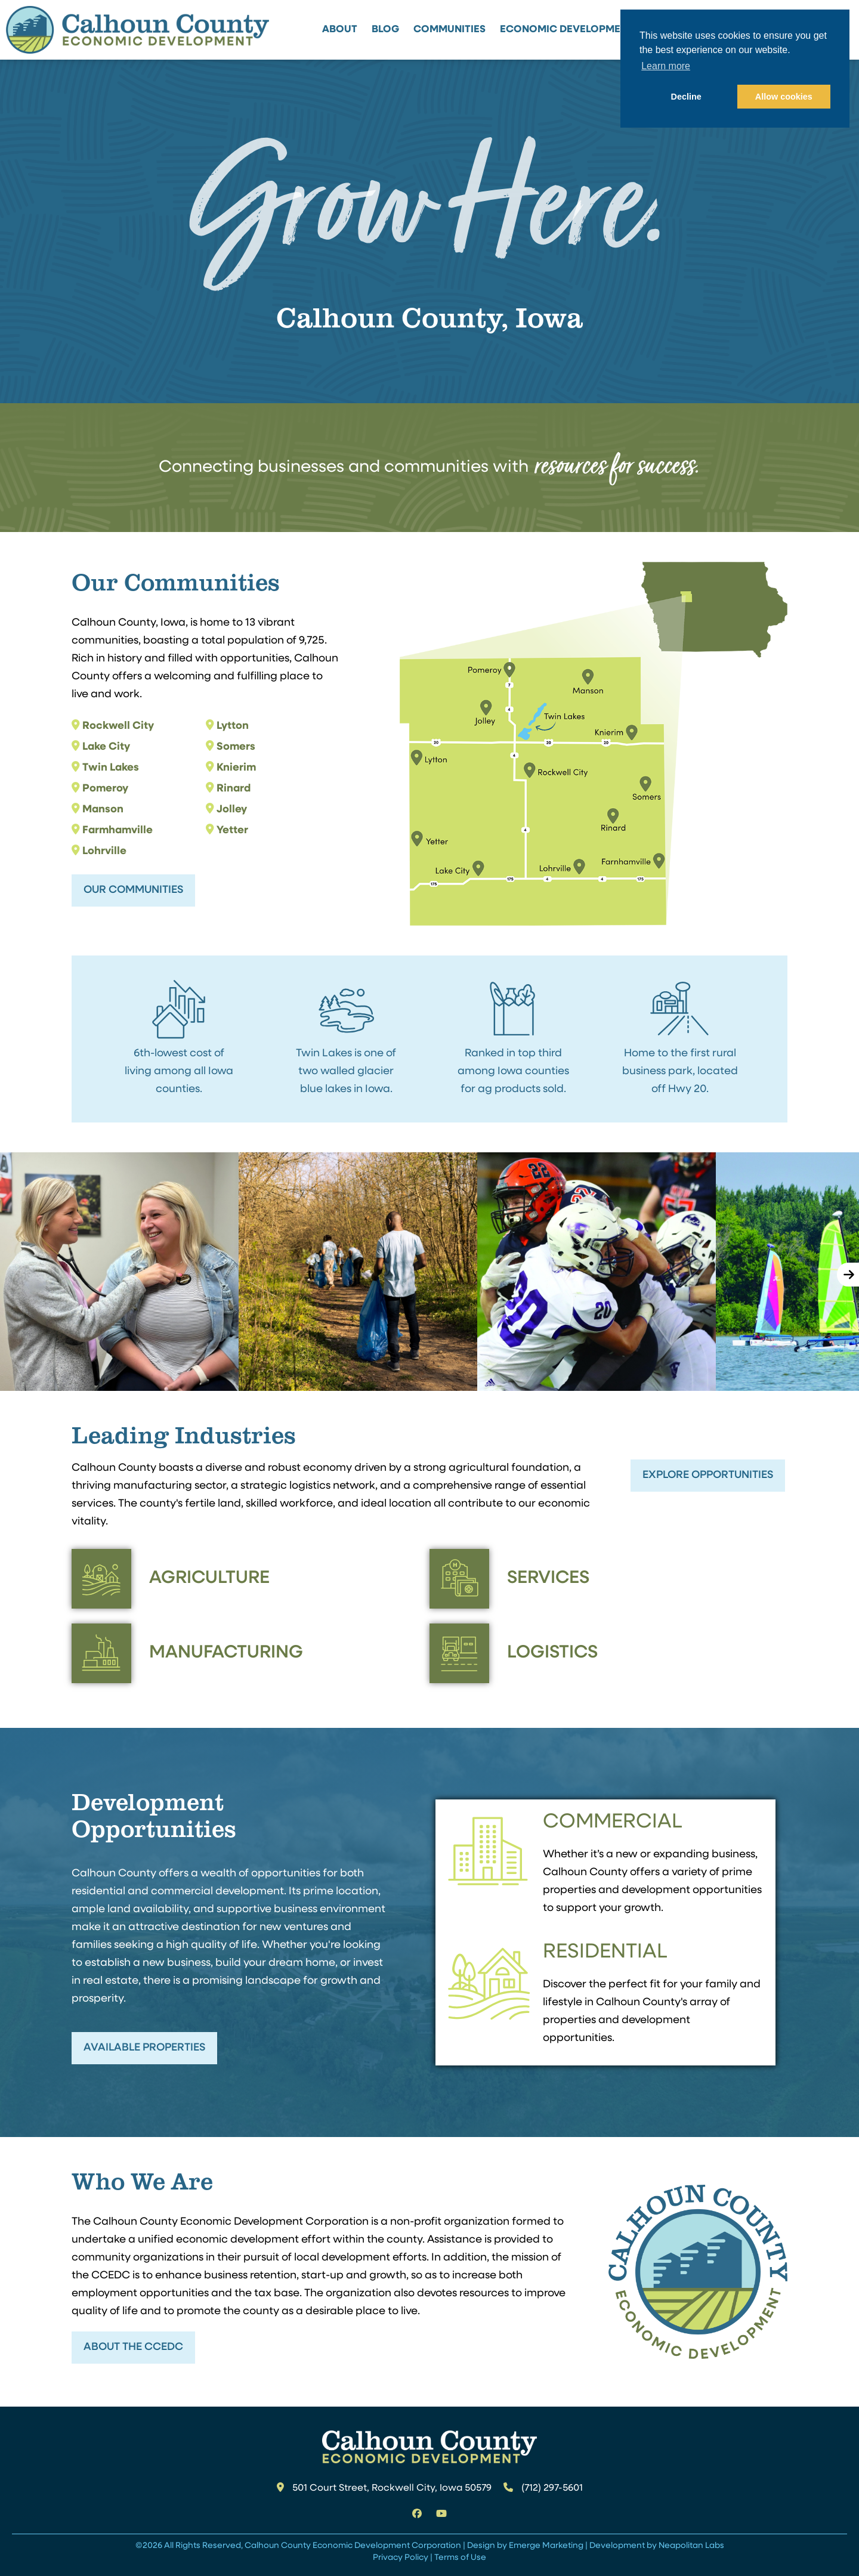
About (339, 29)
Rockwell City (118, 726)
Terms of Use (460, 2557)
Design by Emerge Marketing (525, 2545)
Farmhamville (117, 830)
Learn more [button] (665, 66)
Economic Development (567, 29)
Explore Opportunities (707, 1475)
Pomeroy (105, 788)
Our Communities (133, 890)
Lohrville (104, 851)
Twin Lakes (110, 768)
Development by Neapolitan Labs (656, 2545)
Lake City (106, 747)
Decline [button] (686, 96)
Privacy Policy (400, 2557)
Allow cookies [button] (783, 96)
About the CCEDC (133, 2347)
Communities (449, 29)
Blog (385, 29)
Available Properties (144, 2048)
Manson (102, 809)
